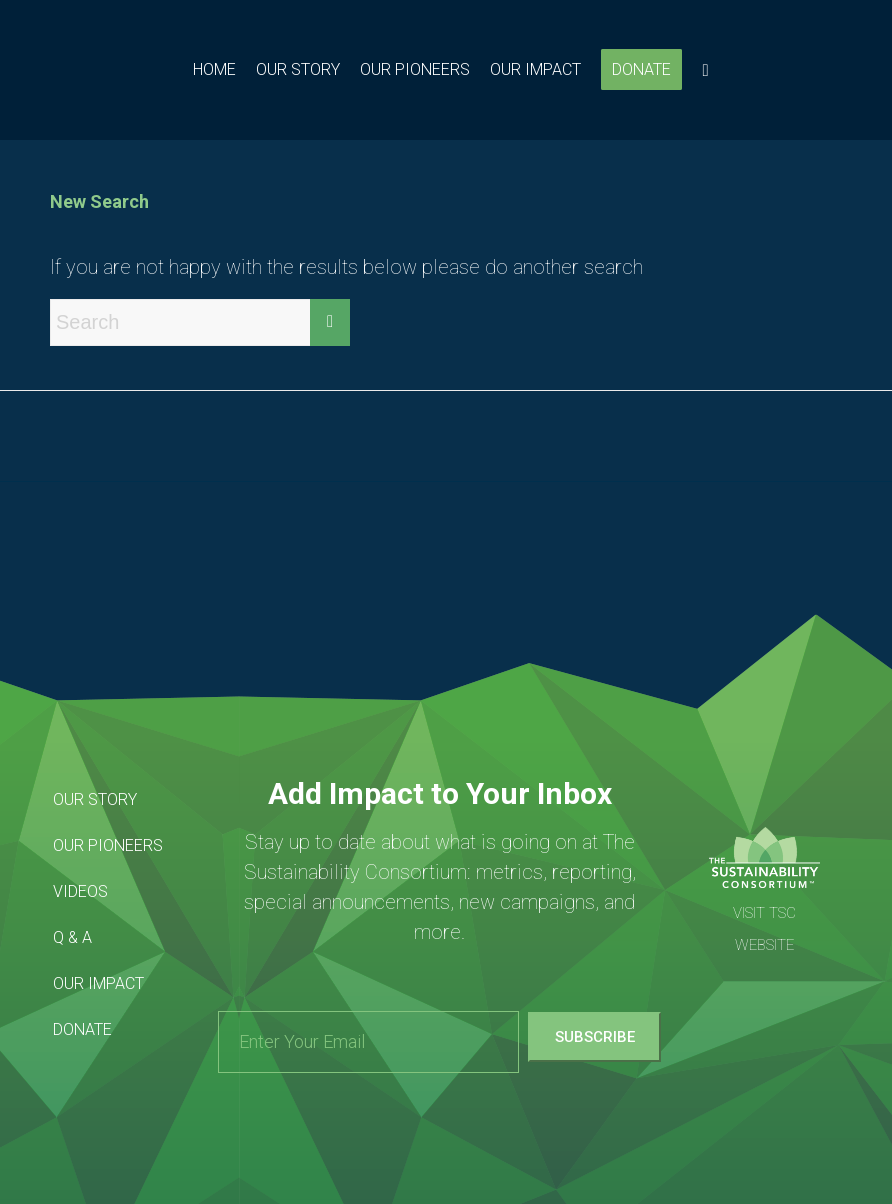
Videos (80, 891)
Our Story (95, 799)
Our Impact (98, 983)
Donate (82, 1029)
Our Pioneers (108, 845)
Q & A (72, 937)
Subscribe (595, 1037)
